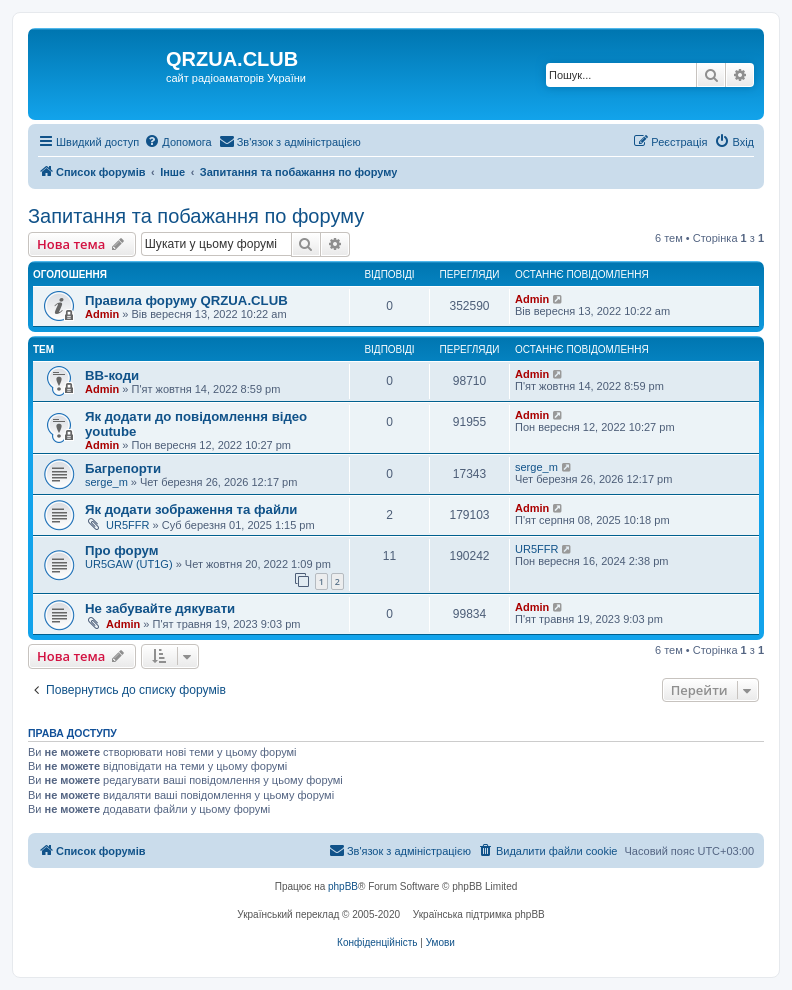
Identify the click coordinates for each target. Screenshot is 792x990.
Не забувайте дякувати (160, 608)
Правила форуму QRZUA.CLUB (186, 300)
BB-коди (112, 375)
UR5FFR (127, 525)
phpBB (343, 886)
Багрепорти (123, 468)
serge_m (106, 482)
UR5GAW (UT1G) (129, 564)
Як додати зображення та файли (191, 509)
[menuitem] (177, 142)
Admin (102, 314)
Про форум (121, 550)
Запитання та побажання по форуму (196, 216)
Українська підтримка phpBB (479, 914)
